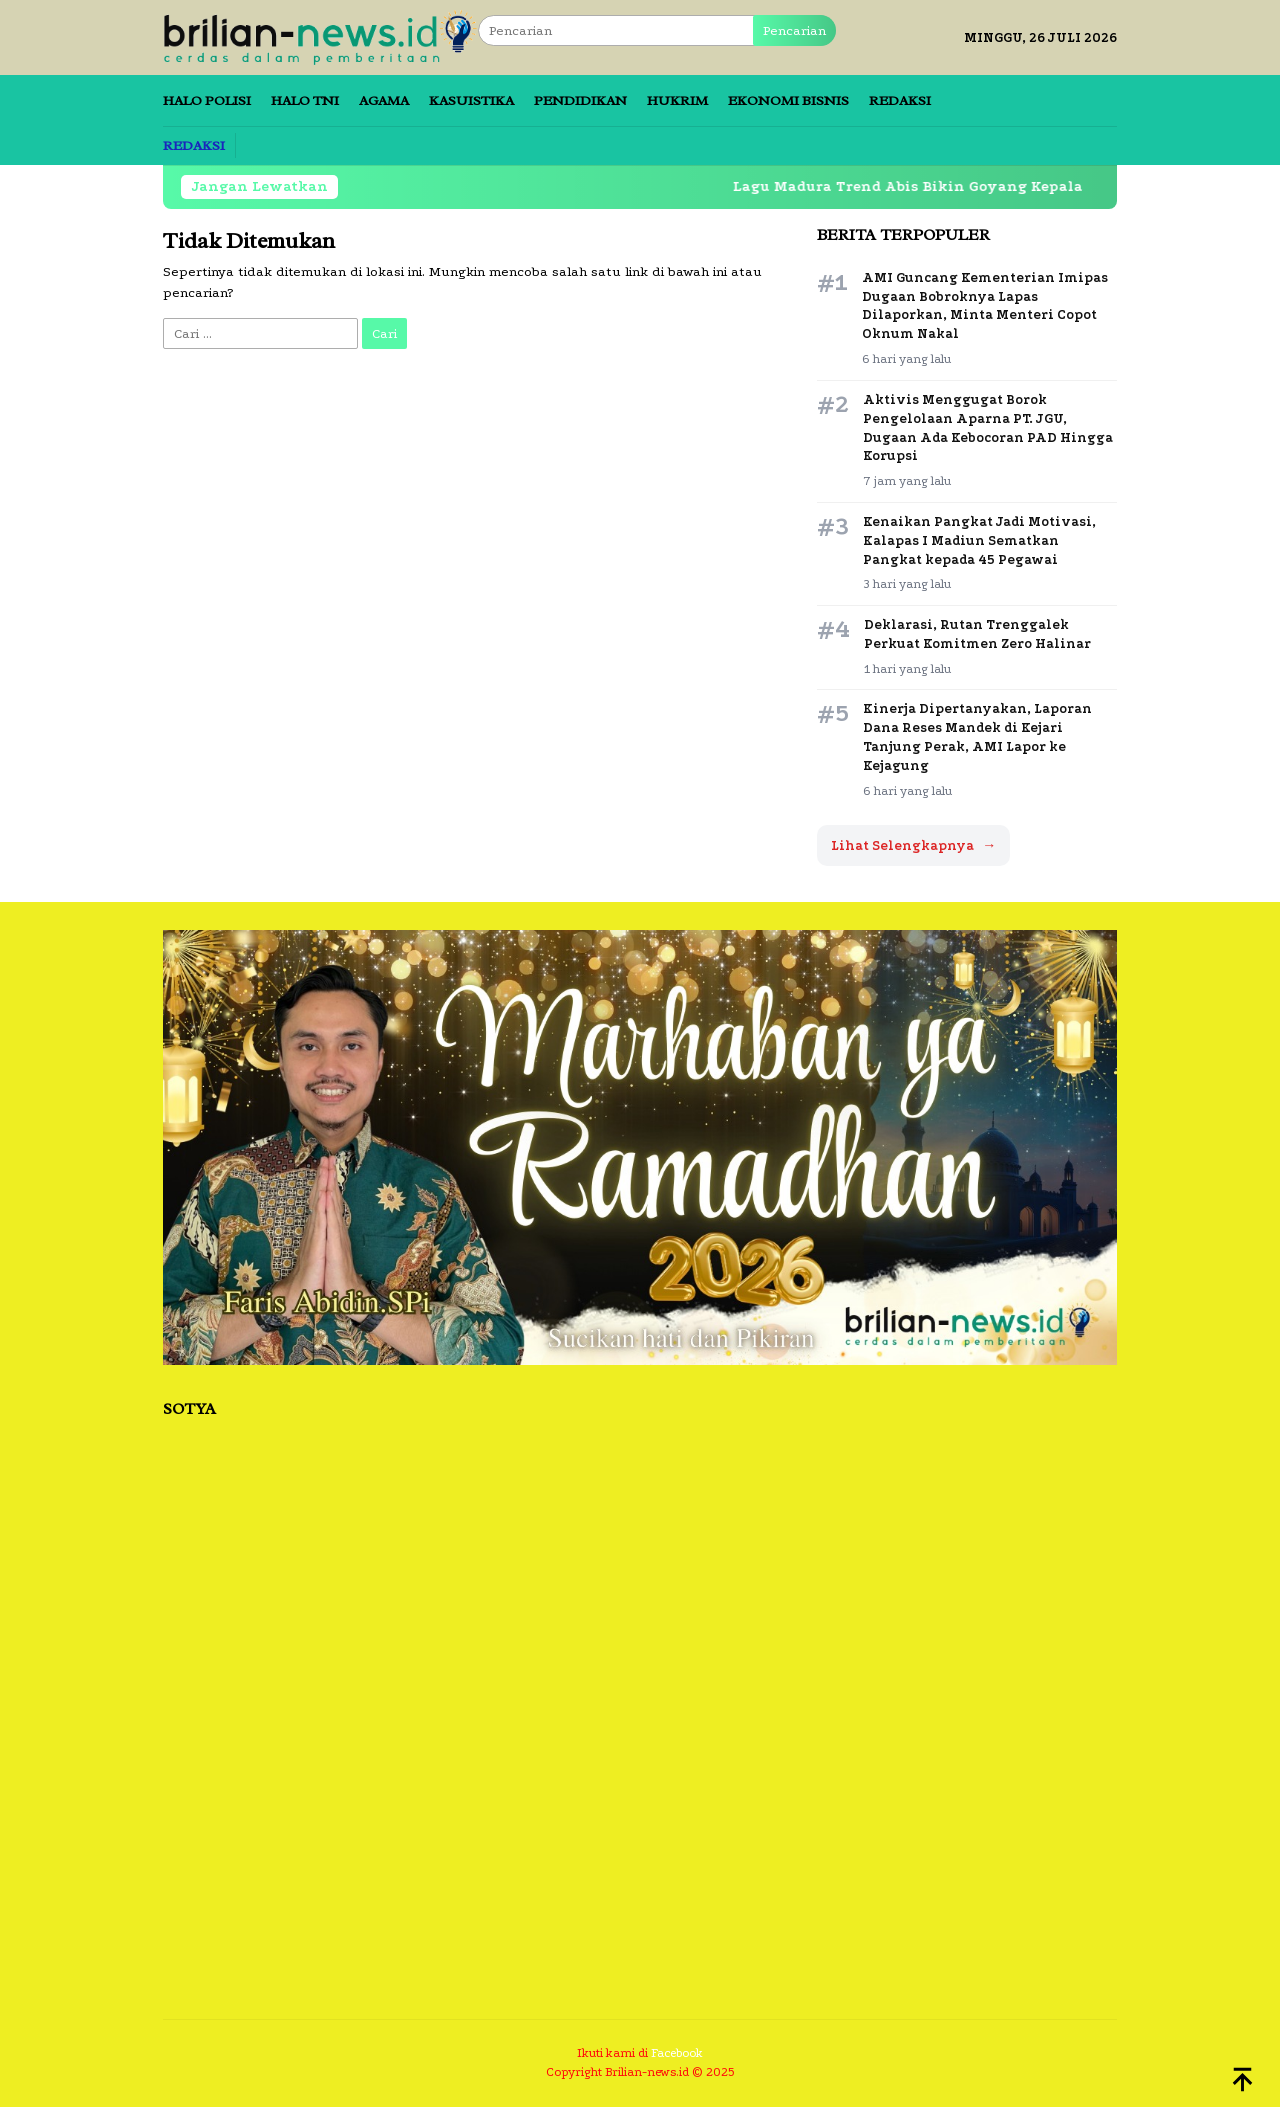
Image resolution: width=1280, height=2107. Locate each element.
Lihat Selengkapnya (913, 845)
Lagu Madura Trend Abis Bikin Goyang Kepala (922, 186)
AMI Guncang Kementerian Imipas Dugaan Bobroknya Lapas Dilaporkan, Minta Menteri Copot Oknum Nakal (985, 306)
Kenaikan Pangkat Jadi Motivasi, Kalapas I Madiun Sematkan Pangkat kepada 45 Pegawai (979, 540)
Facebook (677, 2053)
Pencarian (794, 30)
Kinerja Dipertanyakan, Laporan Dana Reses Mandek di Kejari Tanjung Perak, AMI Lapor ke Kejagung (977, 737)
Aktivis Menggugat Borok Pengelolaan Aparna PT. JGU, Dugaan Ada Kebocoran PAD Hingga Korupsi (988, 428)
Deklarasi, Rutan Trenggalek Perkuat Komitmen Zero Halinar (977, 634)
